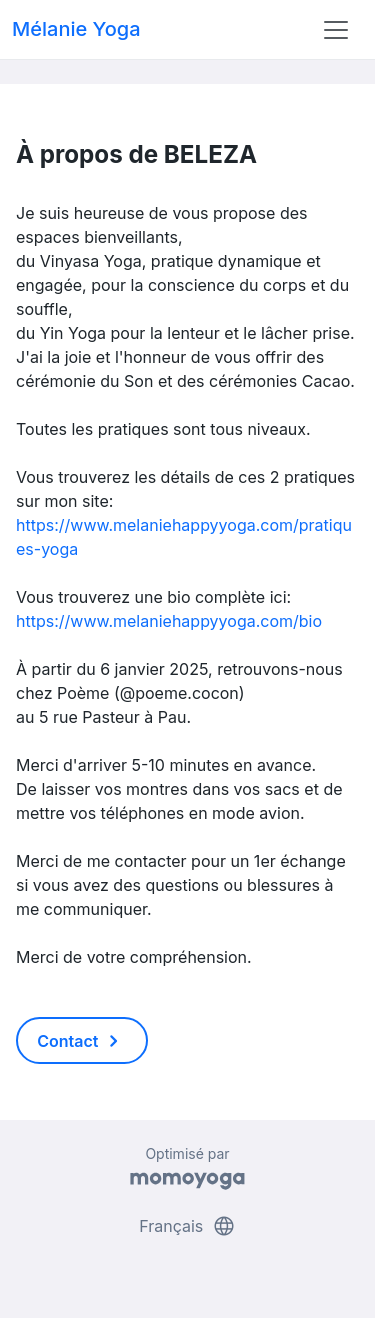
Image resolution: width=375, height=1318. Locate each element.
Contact (81, 1041)
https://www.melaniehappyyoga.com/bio (169, 621)
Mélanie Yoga (76, 29)
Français (187, 1226)
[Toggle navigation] (336, 30)
